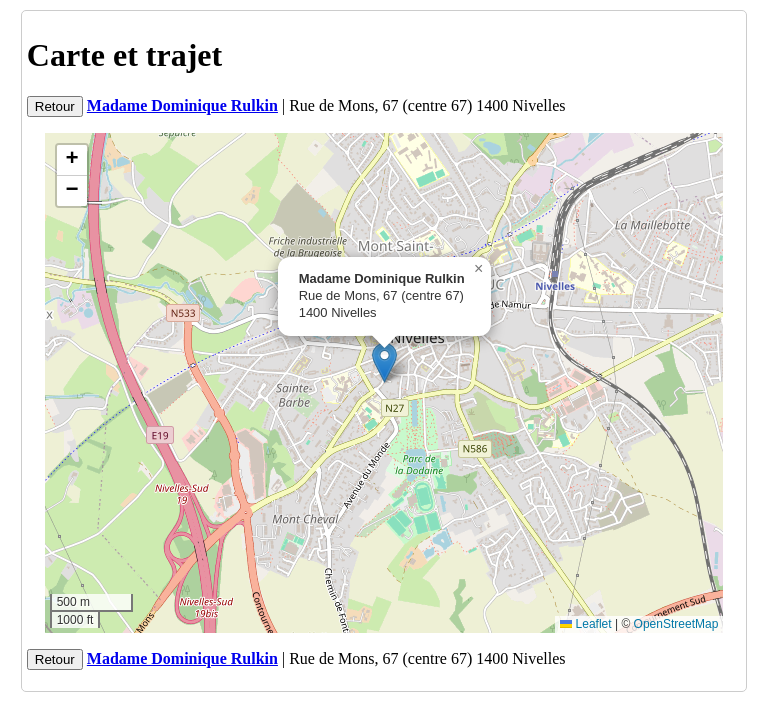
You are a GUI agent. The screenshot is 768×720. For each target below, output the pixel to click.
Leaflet (585, 624)
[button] (384, 362)
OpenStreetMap (676, 624)
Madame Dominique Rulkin (182, 105)
